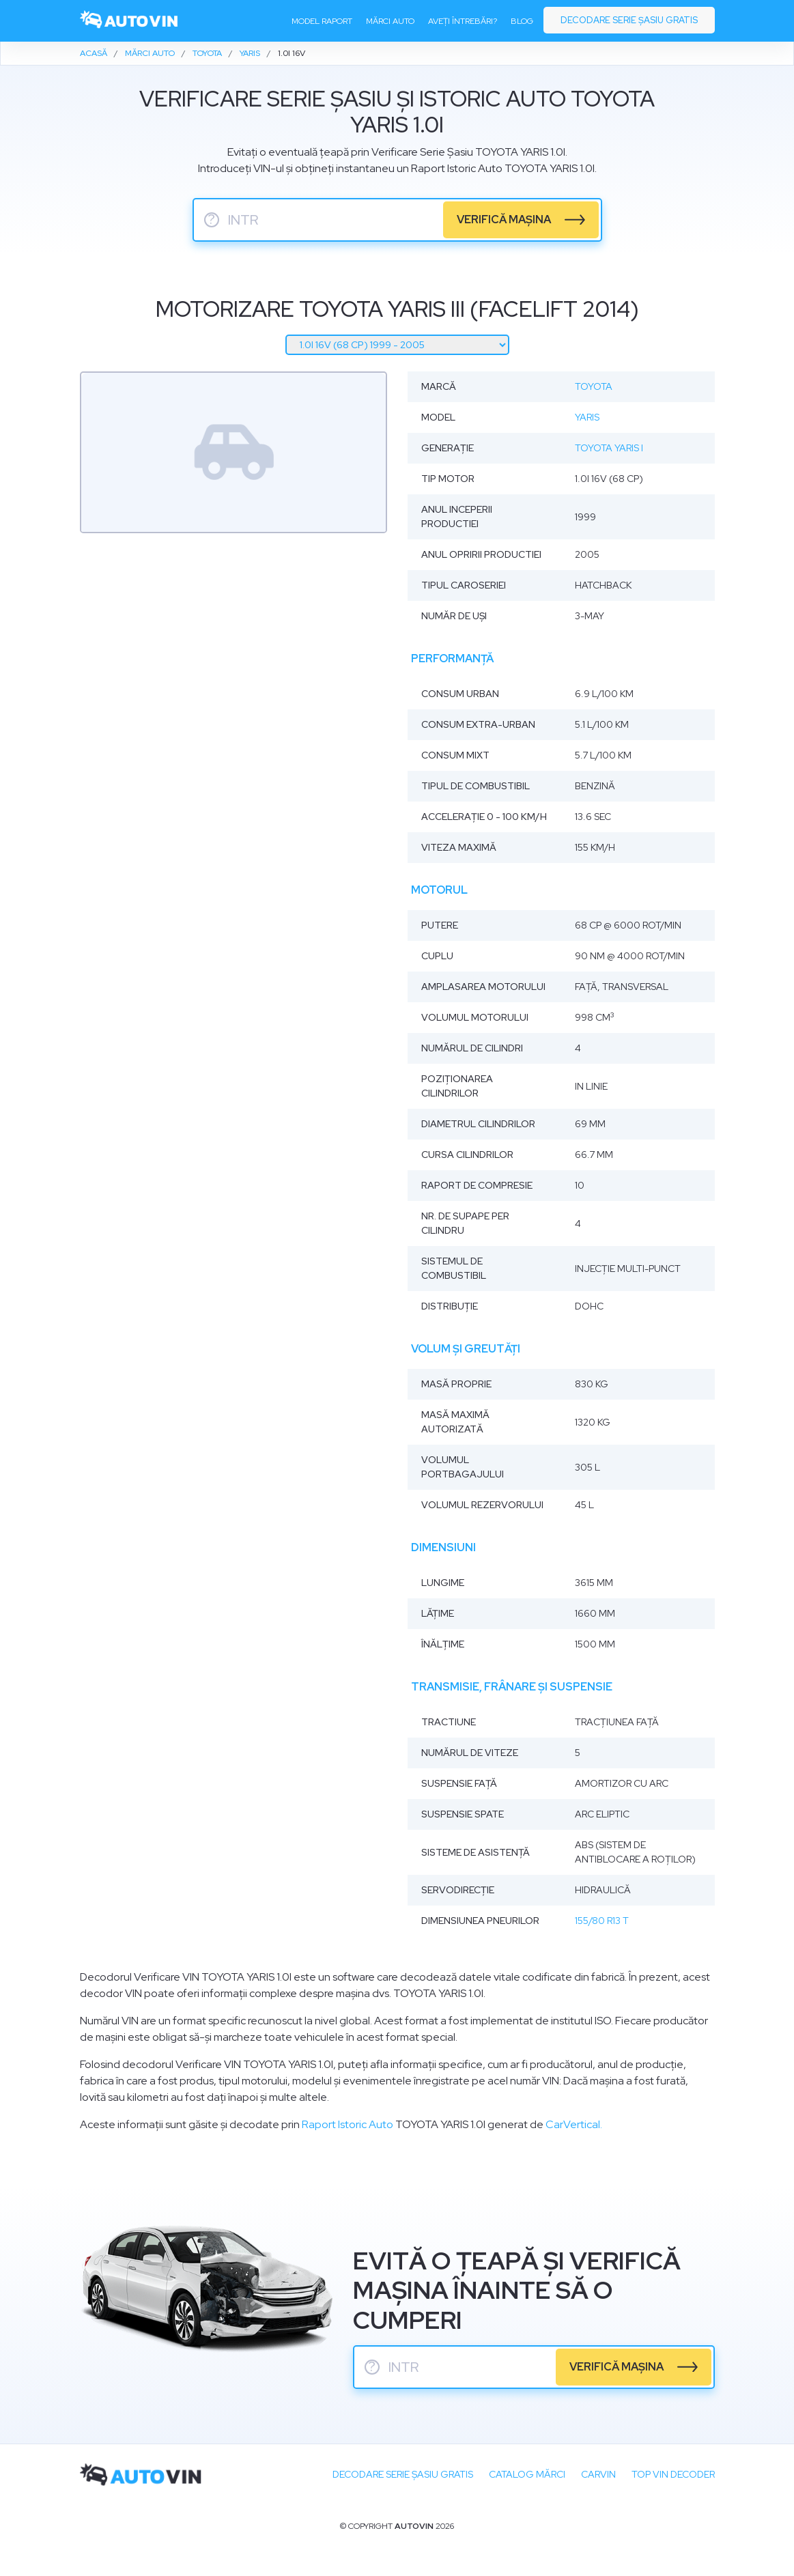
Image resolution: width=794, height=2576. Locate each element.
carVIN (598, 2474)
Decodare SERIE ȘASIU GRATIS (402, 2474)
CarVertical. (573, 2124)
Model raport (322, 21)
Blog (522, 21)
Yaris (587, 417)
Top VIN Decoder (673, 2474)
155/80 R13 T (602, 1920)
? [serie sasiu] (211, 219)
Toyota (593, 386)
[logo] (130, 21)
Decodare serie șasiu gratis (629, 20)
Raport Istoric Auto (347, 2124)
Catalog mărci (527, 2474)
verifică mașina (504, 219)
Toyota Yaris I (609, 448)
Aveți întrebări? (462, 21)
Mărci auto (390, 21)
